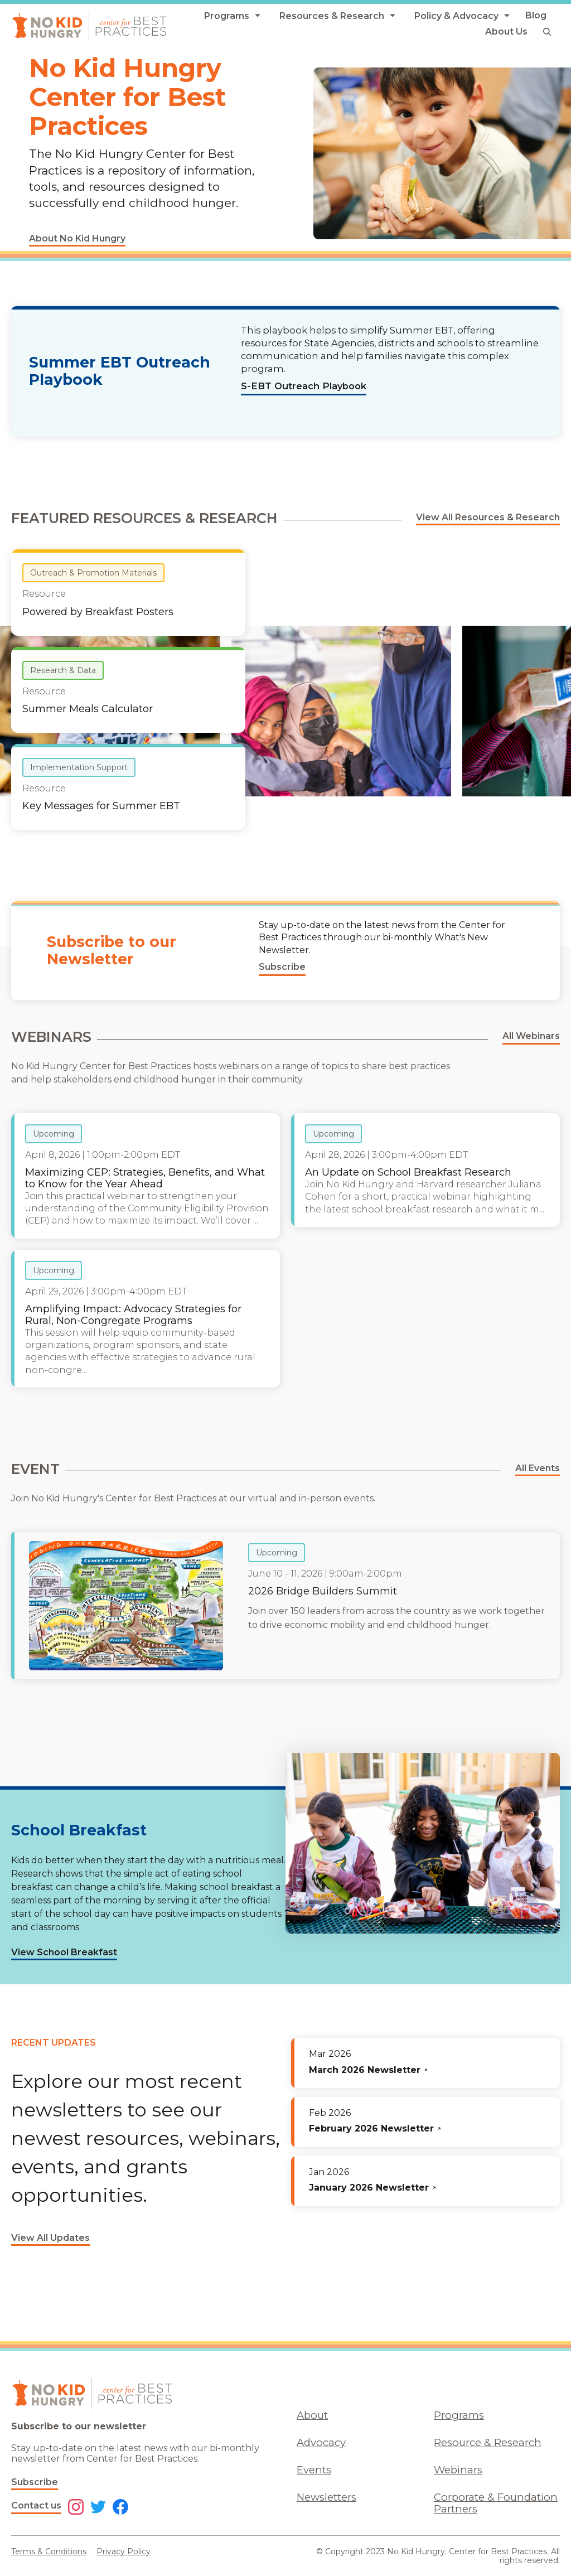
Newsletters (326, 2497)
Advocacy (321, 2442)
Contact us (36, 2505)
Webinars (458, 2469)
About (312, 2415)
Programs (459, 2415)
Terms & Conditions (48, 2551)
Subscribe (34, 2482)
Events (314, 2469)
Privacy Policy (123, 2551)
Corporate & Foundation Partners (496, 2503)
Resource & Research (487, 2442)
